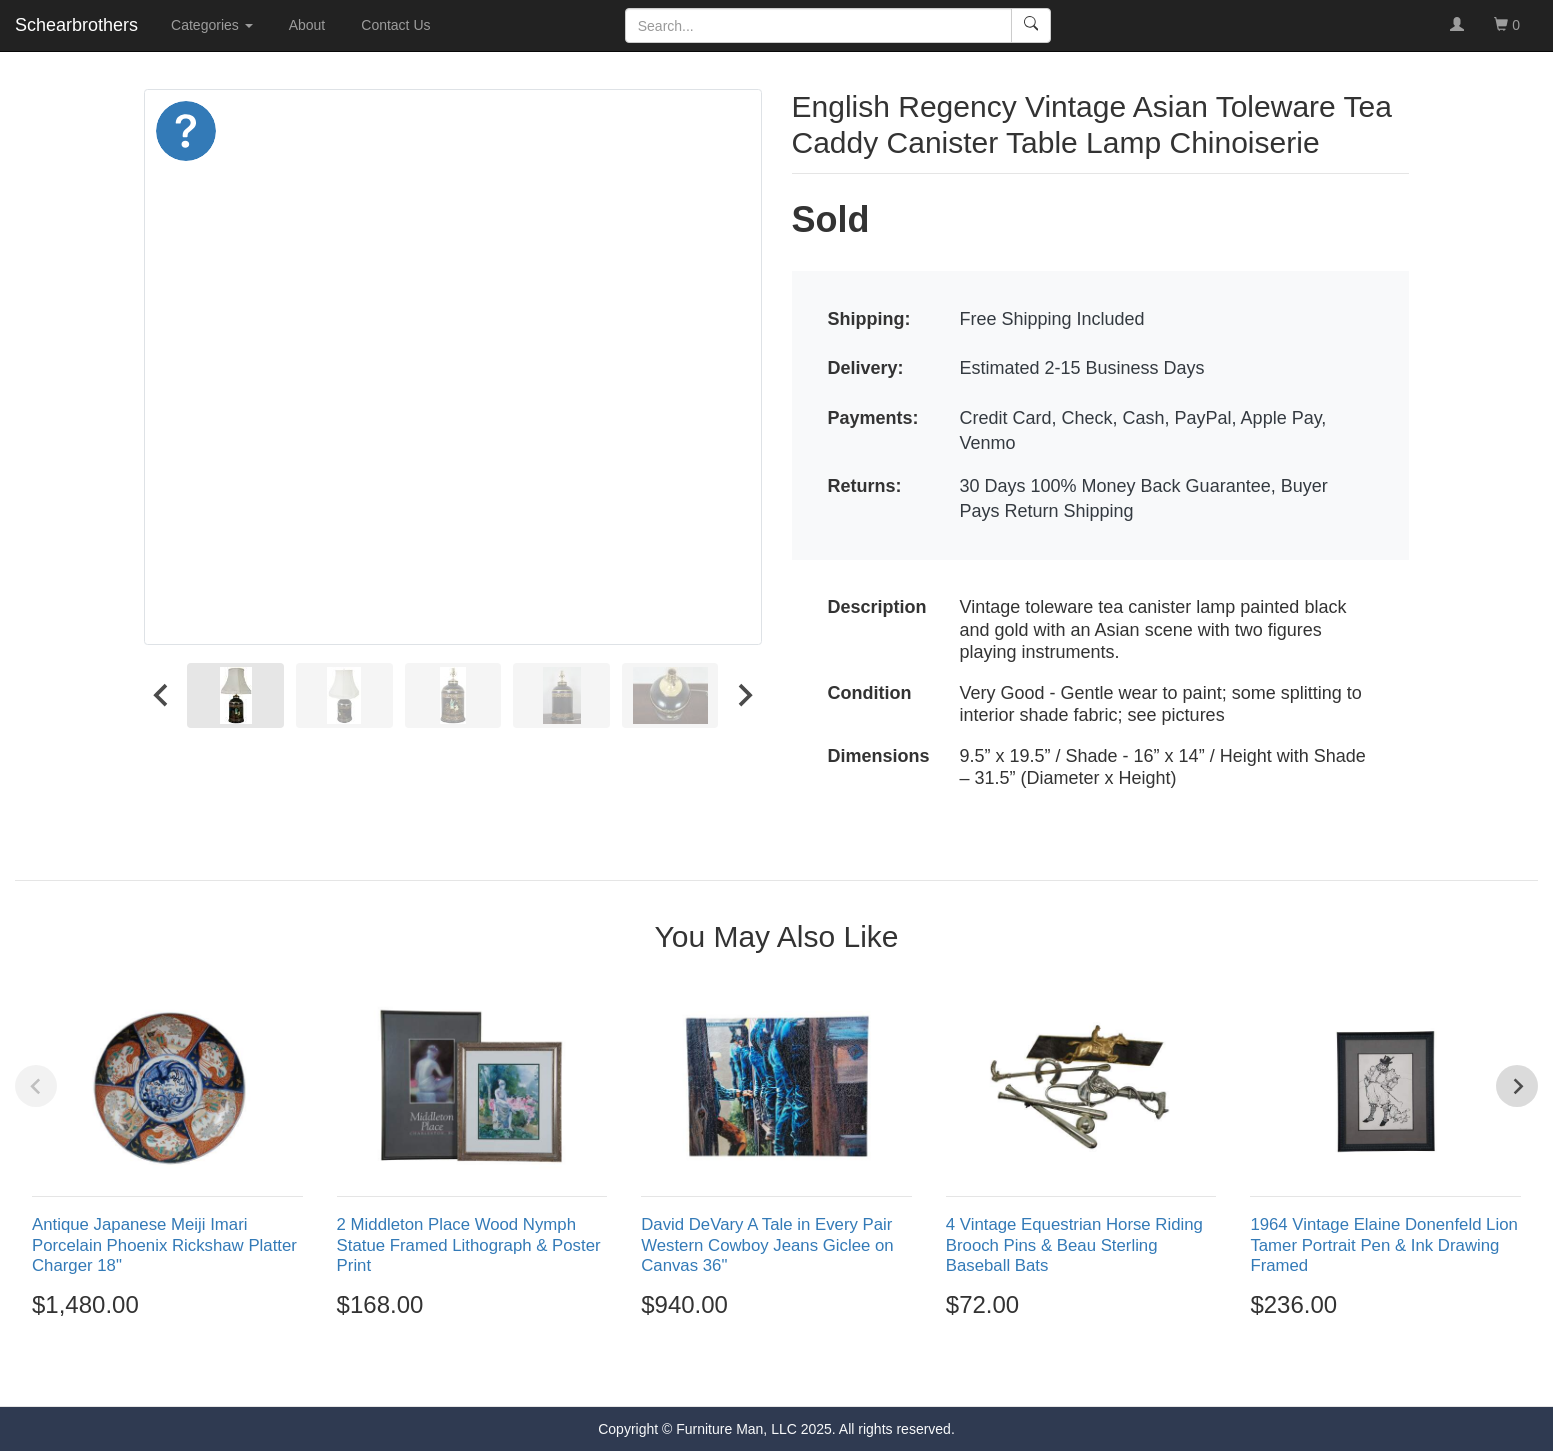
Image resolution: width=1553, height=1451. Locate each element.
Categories (212, 25)
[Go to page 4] (798, 1371)
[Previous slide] (36, 1086)
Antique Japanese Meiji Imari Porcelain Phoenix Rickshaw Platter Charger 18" (164, 1244)
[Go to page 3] (777, 1371)
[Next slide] (744, 696)
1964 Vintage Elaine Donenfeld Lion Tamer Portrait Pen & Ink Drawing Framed (1383, 1244)
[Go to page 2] (755, 1371)
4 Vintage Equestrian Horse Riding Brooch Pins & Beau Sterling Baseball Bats (1074, 1244)
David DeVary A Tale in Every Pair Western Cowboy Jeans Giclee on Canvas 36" (767, 1244)
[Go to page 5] (820, 1371)
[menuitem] (235, 696)
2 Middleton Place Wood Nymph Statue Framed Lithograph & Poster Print (469, 1244)
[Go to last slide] (162, 696)
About (307, 25)
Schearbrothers (76, 25)
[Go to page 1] (733, 1370)
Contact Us (395, 25)
